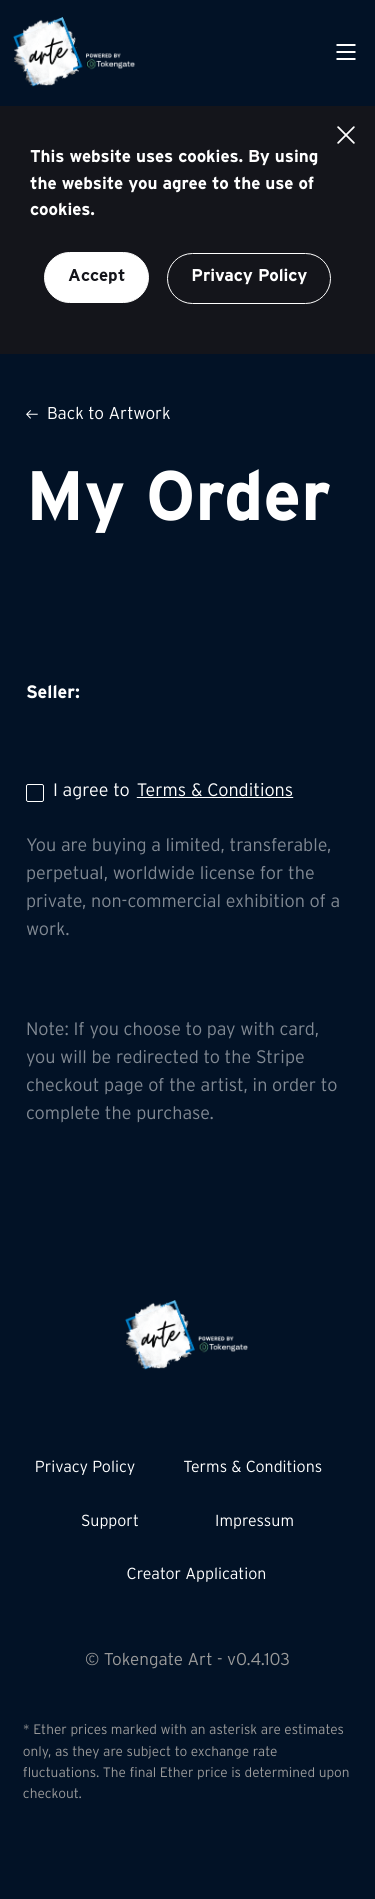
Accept (97, 276)
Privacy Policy (249, 277)
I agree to (159, 793)
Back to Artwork (98, 415)
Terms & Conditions (215, 792)
